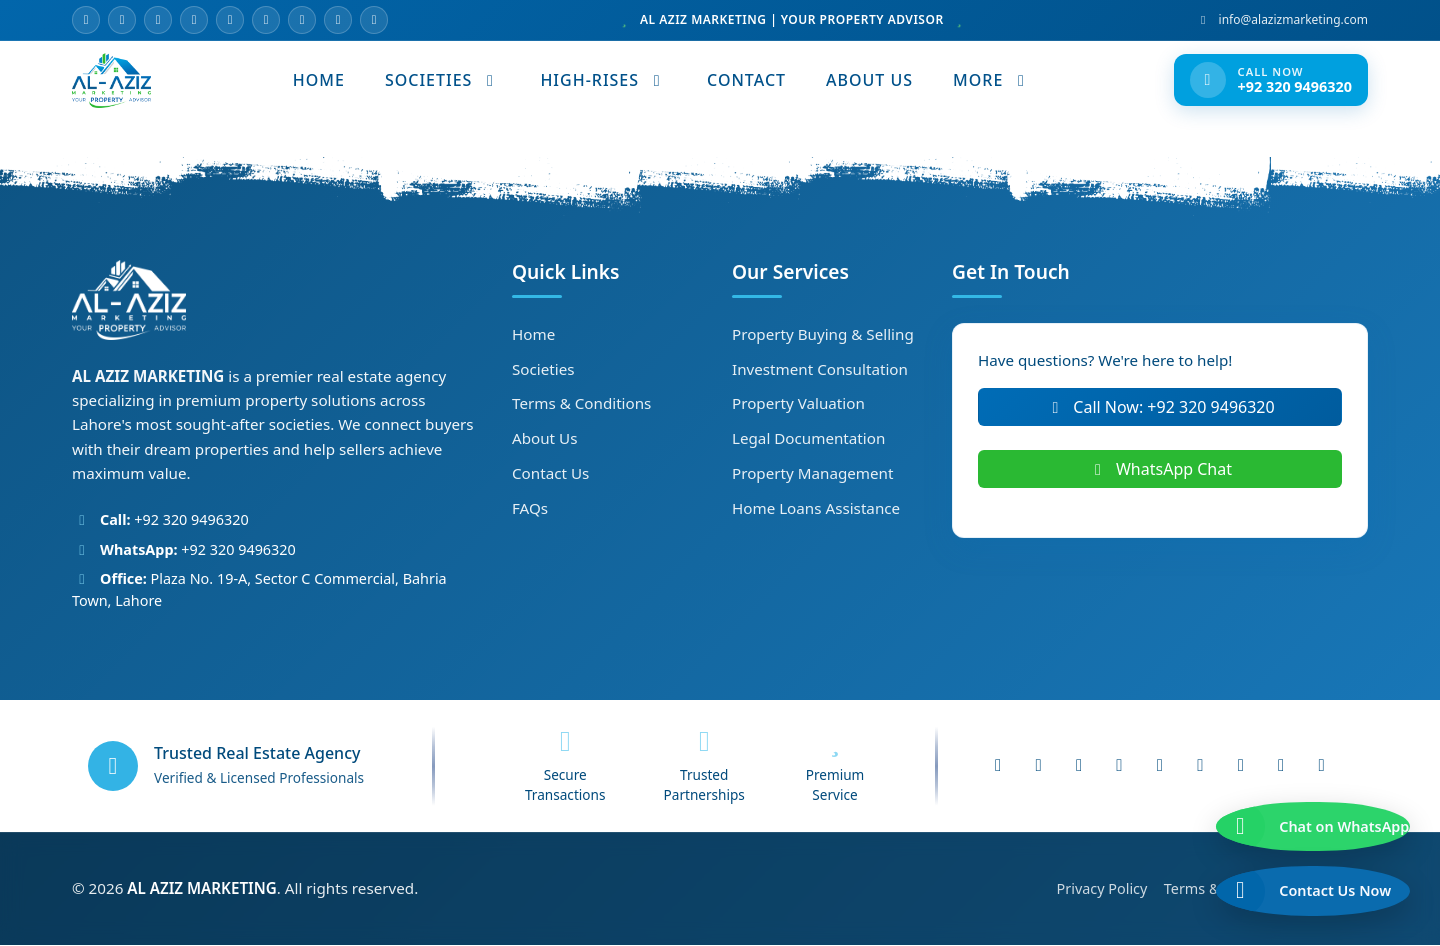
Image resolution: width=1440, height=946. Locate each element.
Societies (543, 370)
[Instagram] (158, 20)
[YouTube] (194, 20)
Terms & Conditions (581, 405)
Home (533, 335)
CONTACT (747, 81)
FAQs (530, 509)
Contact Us (550, 474)
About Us (544, 439)
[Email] (86, 20)
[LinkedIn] (266, 20)
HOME (319, 81)
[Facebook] (122, 20)
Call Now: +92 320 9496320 (1159, 408)
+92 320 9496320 (174, 521)
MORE (993, 81)
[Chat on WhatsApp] (1296, 790)
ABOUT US (870, 81)
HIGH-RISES (604, 81)
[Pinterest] (338, 20)
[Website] (374, 20)
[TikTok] (302, 20)
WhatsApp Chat (1160, 470)
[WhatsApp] (230, 20)
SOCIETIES (443, 81)
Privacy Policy (1103, 889)
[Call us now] (1296, 879)
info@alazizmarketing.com (1282, 19)
